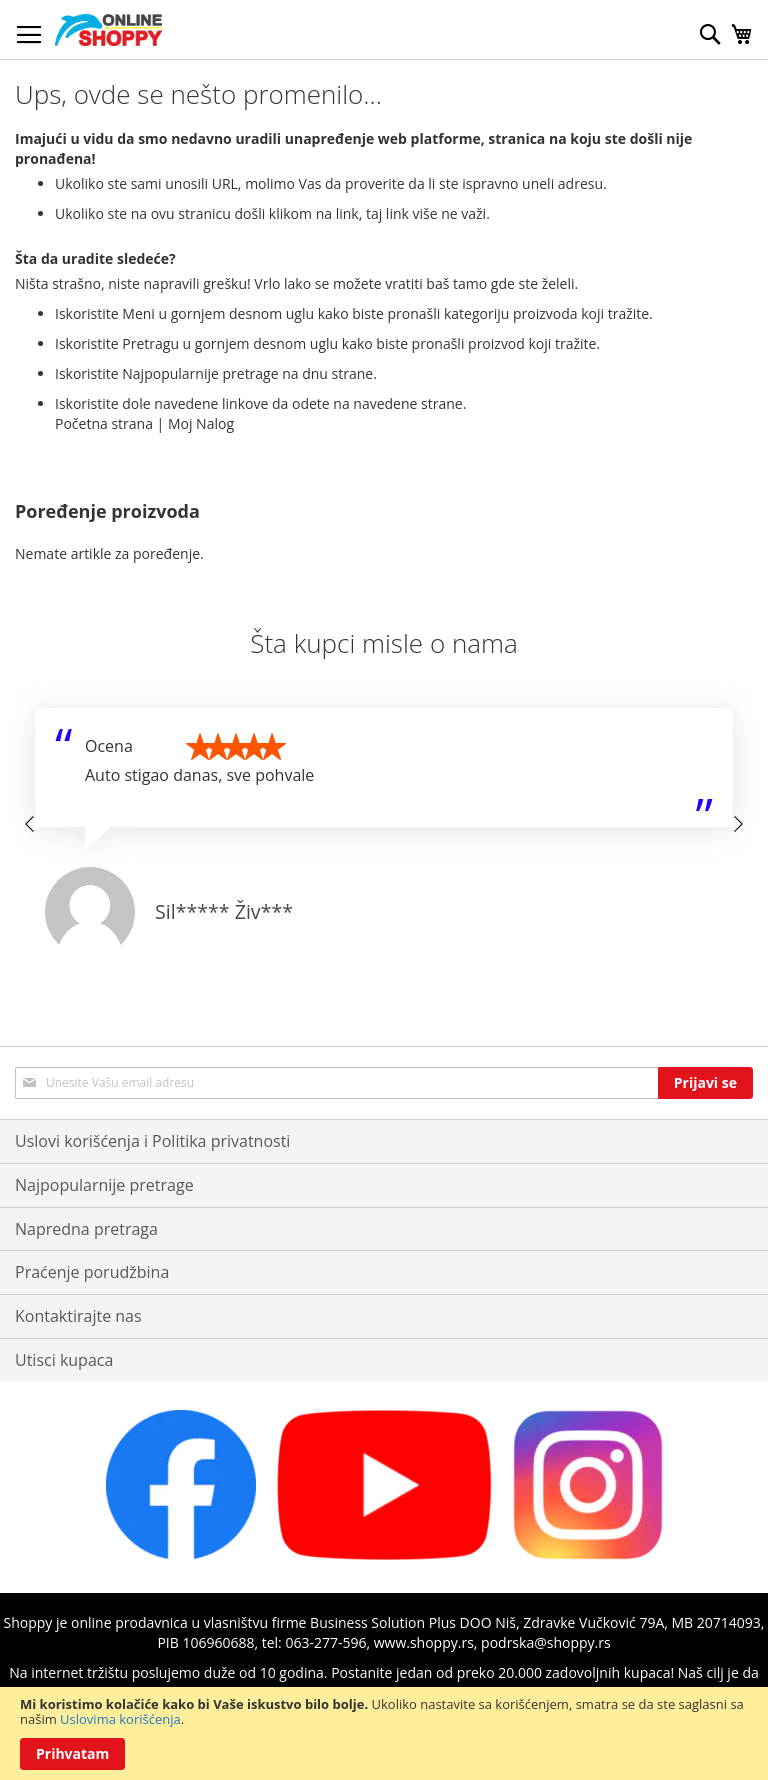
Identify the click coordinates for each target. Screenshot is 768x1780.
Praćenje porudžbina (92, 1272)
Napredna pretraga (86, 1229)
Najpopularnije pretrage (104, 1185)
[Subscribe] (705, 1083)
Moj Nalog (201, 423)
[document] (384, 1733)
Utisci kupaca (64, 1360)
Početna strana (104, 423)
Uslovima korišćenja (120, 1719)
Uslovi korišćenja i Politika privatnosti (152, 1141)
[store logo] (108, 30)
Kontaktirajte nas (78, 1316)
